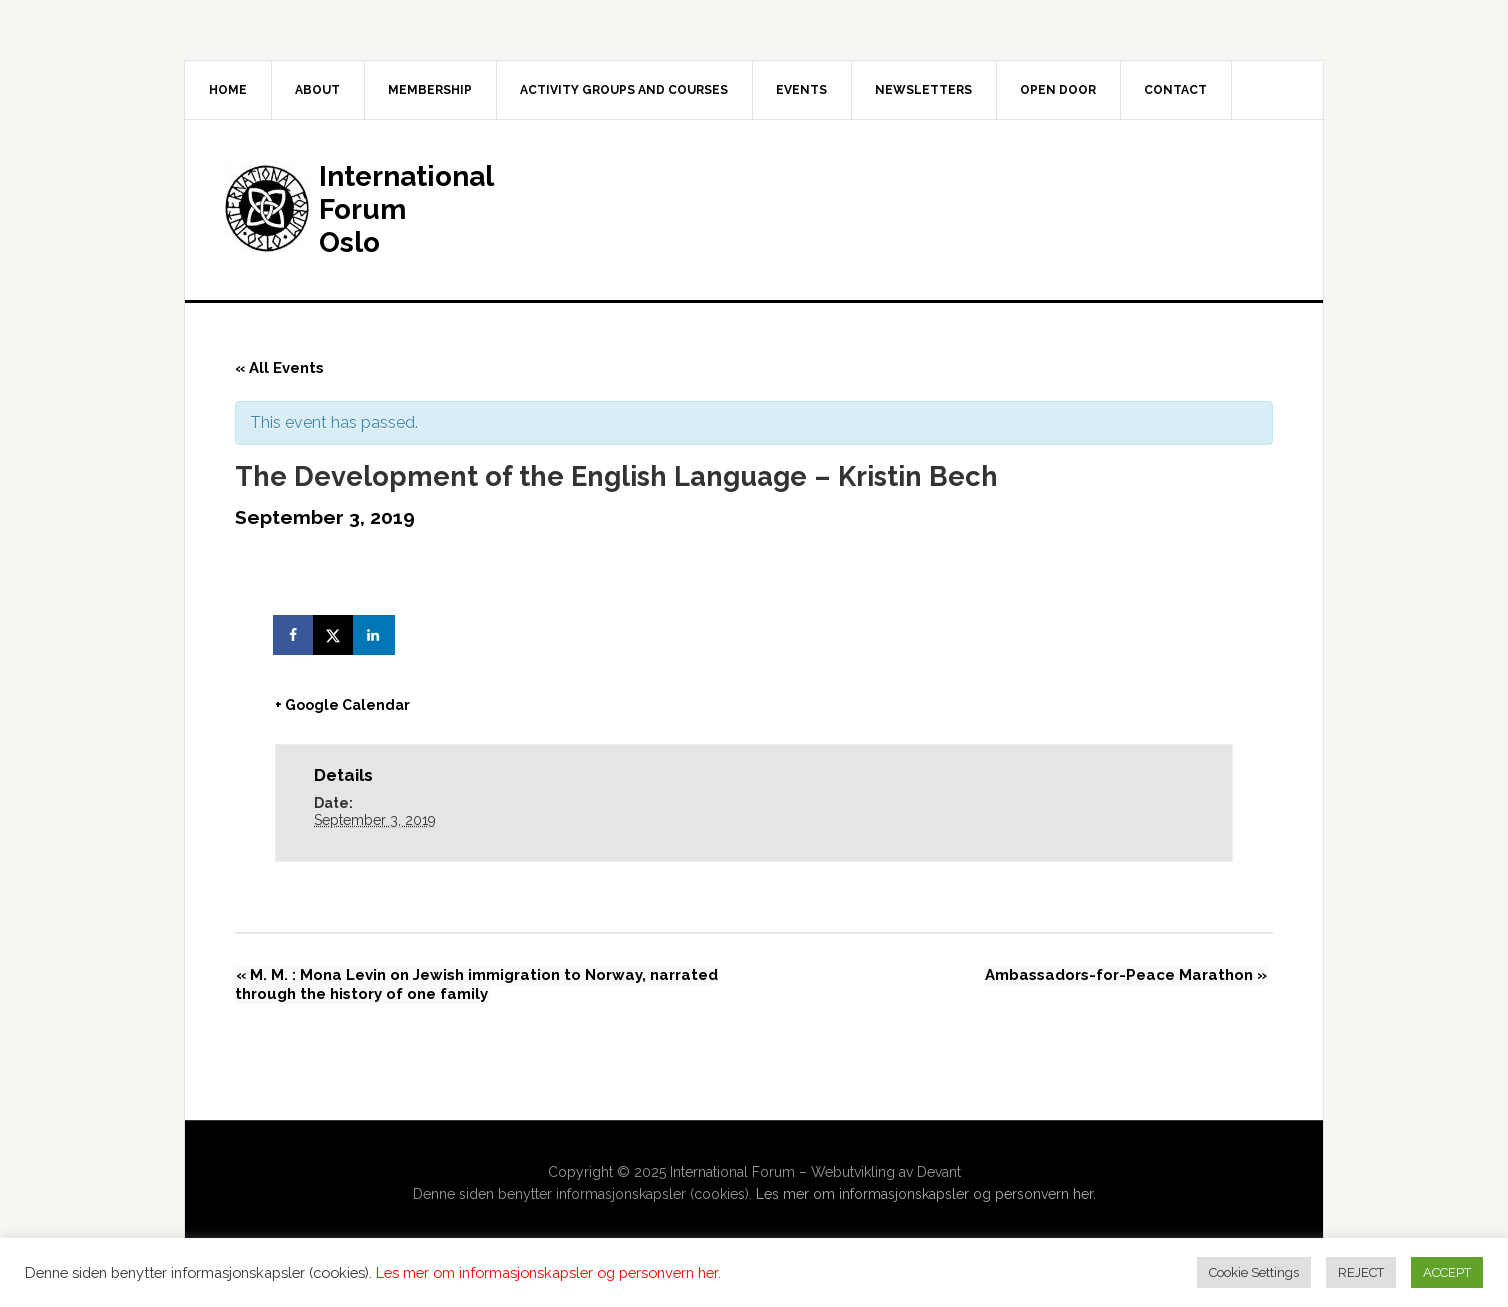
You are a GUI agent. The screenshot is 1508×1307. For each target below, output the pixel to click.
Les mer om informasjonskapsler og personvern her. (926, 1195)
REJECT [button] (1361, 1272)
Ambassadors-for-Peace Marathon (1127, 976)
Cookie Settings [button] (1254, 1272)
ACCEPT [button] (1447, 1272)
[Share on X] (335, 635)
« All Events (279, 368)
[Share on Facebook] (295, 635)
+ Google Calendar (342, 705)
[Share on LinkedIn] (375, 635)
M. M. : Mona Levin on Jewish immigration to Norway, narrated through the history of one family (476, 985)
